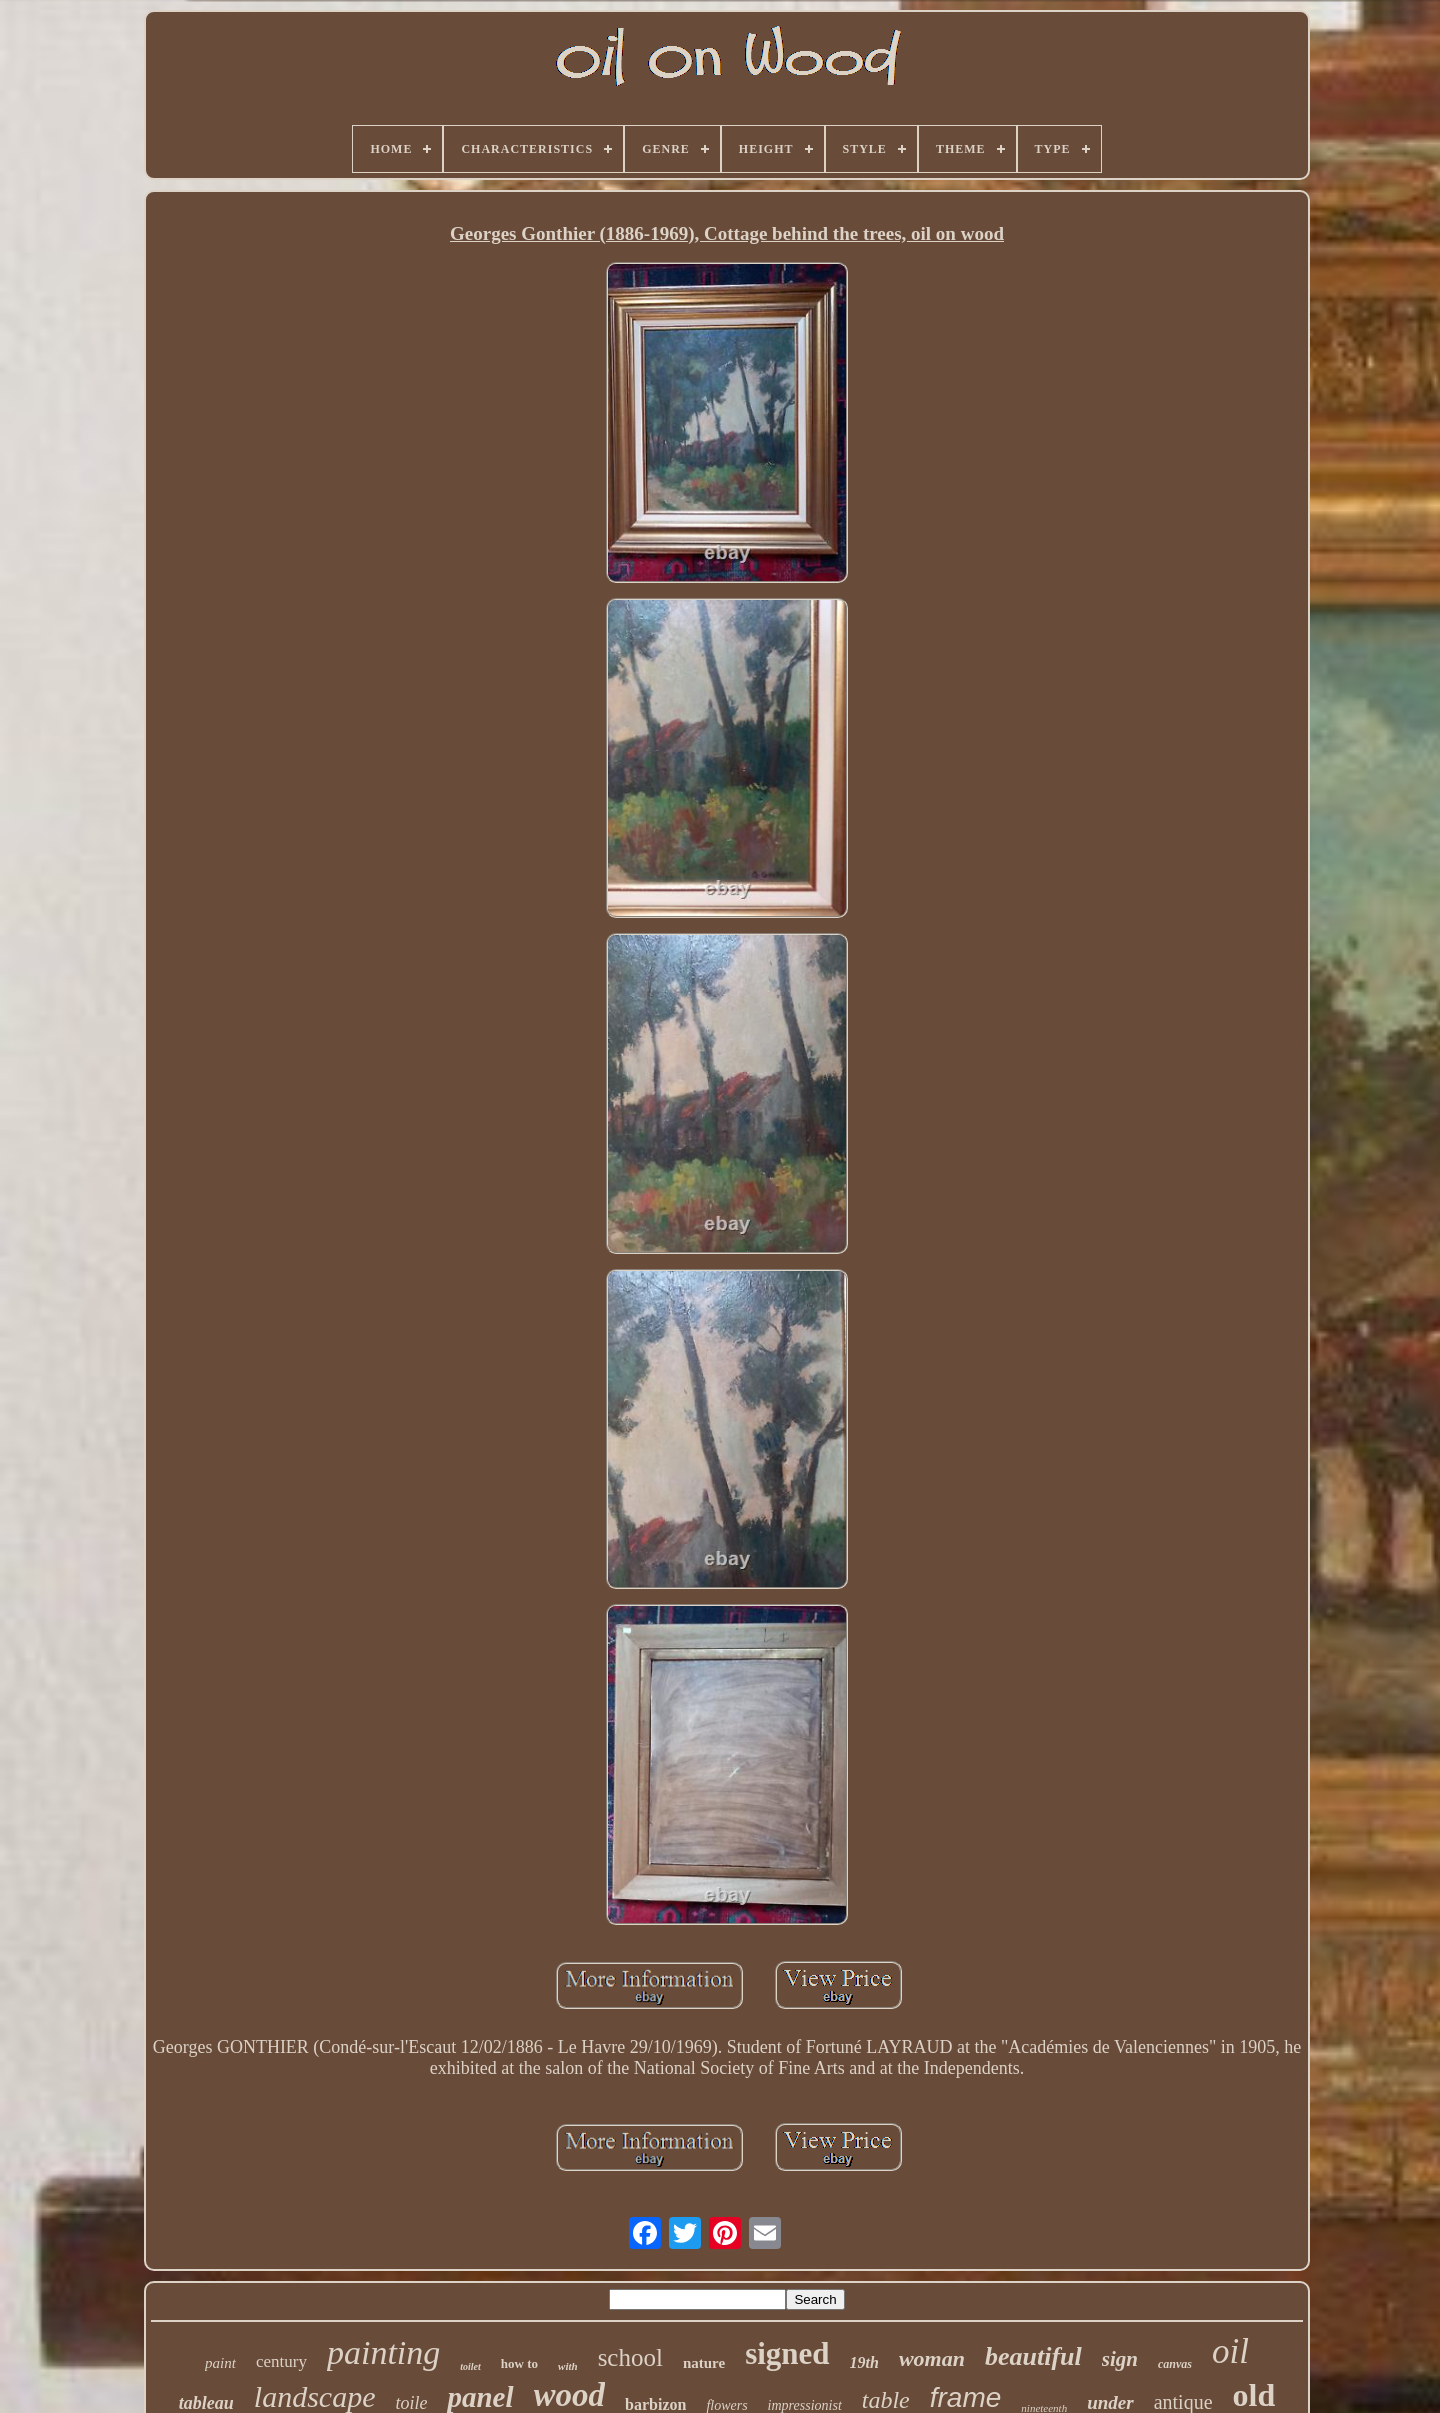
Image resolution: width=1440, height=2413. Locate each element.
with (568, 2366)
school (630, 2357)
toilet (470, 2366)
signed (787, 2353)
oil (1230, 2351)
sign (1120, 2359)
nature (704, 2363)
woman (932, 2358)
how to (519, 2363)
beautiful (1033, 2356)
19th (864, 2362)
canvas (1175, 2364)
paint (220, 2363)
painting (383, 2352)
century (281, 2361)
